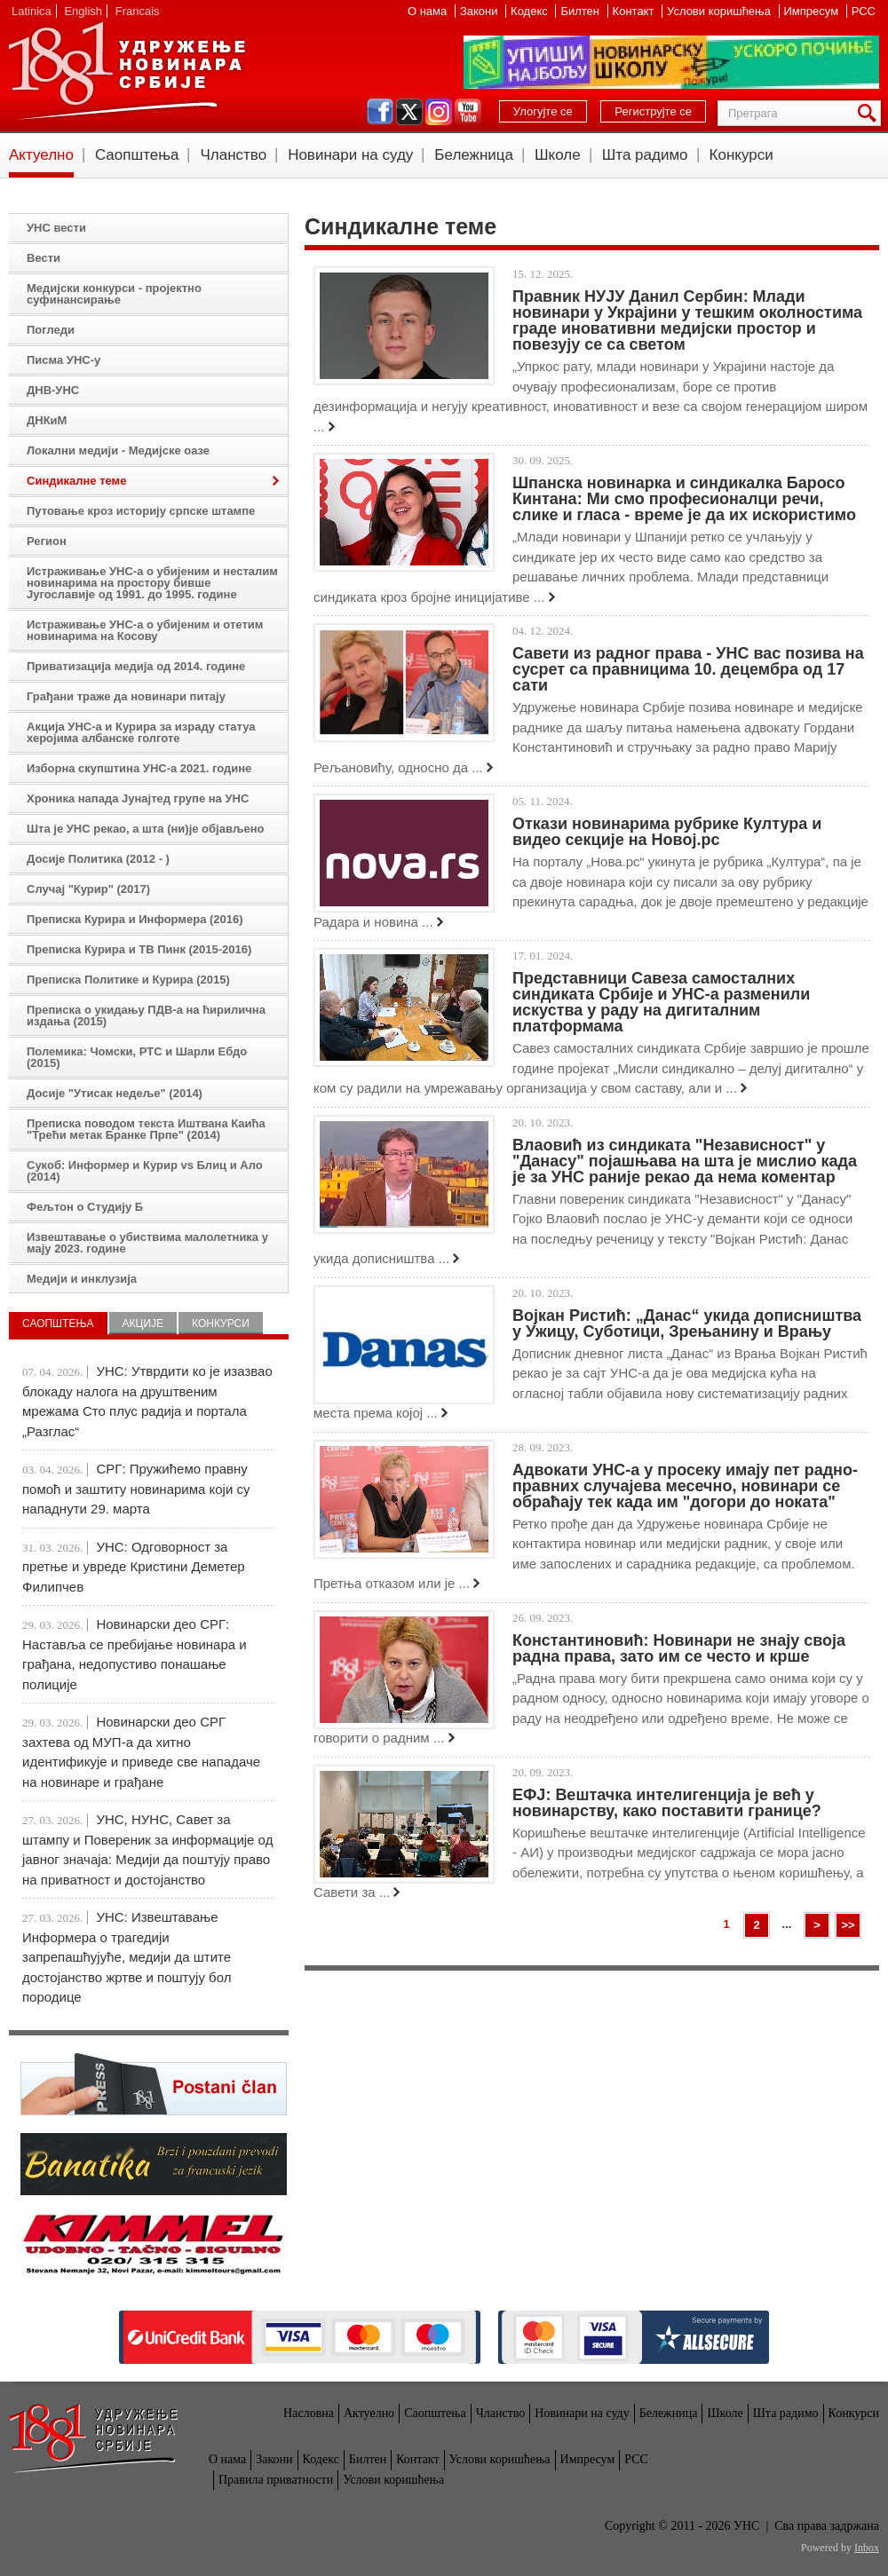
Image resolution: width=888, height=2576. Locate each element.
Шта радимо (645, 154)
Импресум (813, 11)
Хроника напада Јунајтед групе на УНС (138, 798)
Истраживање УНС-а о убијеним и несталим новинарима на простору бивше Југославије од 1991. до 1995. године (152, 582)
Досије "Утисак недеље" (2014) (114, 1093)
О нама (429, 11)
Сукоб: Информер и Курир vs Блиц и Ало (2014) (145, 1170)
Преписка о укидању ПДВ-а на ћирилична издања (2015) (146, 1015)
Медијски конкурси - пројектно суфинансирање (114, 293)
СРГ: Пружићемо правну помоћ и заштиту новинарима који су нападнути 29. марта (136, 1488)
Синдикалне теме (76, 480)
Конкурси (741, 154)
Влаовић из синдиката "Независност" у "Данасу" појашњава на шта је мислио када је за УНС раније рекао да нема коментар (684, 1161)
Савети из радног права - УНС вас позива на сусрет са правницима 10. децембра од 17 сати (688, 669)
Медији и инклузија (82, 1278)
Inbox (866, 2547)
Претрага (870, 113)
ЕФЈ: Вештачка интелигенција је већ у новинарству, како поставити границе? (666, 1803)
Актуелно (41, 154)
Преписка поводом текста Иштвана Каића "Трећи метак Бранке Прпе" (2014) (146, 1129)
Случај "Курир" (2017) (88, 889)
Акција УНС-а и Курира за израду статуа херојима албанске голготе (141, 732)
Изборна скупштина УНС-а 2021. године (139, 768)
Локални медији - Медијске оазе (118, 450)
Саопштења (137, 154)
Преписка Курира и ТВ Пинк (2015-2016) (139, 949)
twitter (409, 112)
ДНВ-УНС (53, 390)
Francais (137, 11)
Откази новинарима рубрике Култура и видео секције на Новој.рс (666, 832)
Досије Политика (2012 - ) (98, 859)
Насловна (308, 2413)
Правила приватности (275, 2479)
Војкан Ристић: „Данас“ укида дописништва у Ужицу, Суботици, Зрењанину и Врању (686, 1323)
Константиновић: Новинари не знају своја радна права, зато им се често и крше (678, 1648)
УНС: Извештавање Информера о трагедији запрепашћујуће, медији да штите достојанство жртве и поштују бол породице (126, 1956)
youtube (468, 112)
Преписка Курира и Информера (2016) (135, 919)
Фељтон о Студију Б (85, 1207)
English (83, 11)
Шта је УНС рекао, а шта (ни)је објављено (146, 828)
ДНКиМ (47, 420)
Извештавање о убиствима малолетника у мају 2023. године (147, 1242)
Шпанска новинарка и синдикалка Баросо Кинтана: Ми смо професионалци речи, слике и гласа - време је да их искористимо (684, 499)
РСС (864, 11)
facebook (380, 112)
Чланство (233, 154)
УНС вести (56, 227)
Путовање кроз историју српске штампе (141, 511)
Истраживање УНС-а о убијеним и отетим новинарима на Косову (145, 630)
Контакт (635, 11)
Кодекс (531, 11)
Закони (480, 11)
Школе (558, 154)
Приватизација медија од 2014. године (136, 666)
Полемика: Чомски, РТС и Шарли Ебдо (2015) (137, 1057)
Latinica (32, 11)
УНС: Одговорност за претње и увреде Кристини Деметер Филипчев (133, 1566)
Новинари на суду (350, 154)
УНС (126, 71)
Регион (47, 541)
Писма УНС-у (63, 360)
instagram (438, 112)
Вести (43, 258)
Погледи (51, 330)
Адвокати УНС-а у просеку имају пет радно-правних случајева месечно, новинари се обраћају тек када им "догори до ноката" (685, 1486)
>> (847, 1925)
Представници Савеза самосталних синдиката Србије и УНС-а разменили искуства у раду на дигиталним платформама (661, 1002)
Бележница (473, 154)
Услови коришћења (720, 11)
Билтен (581, 11)
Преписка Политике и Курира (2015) (128, 979)
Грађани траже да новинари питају (126, 696)
